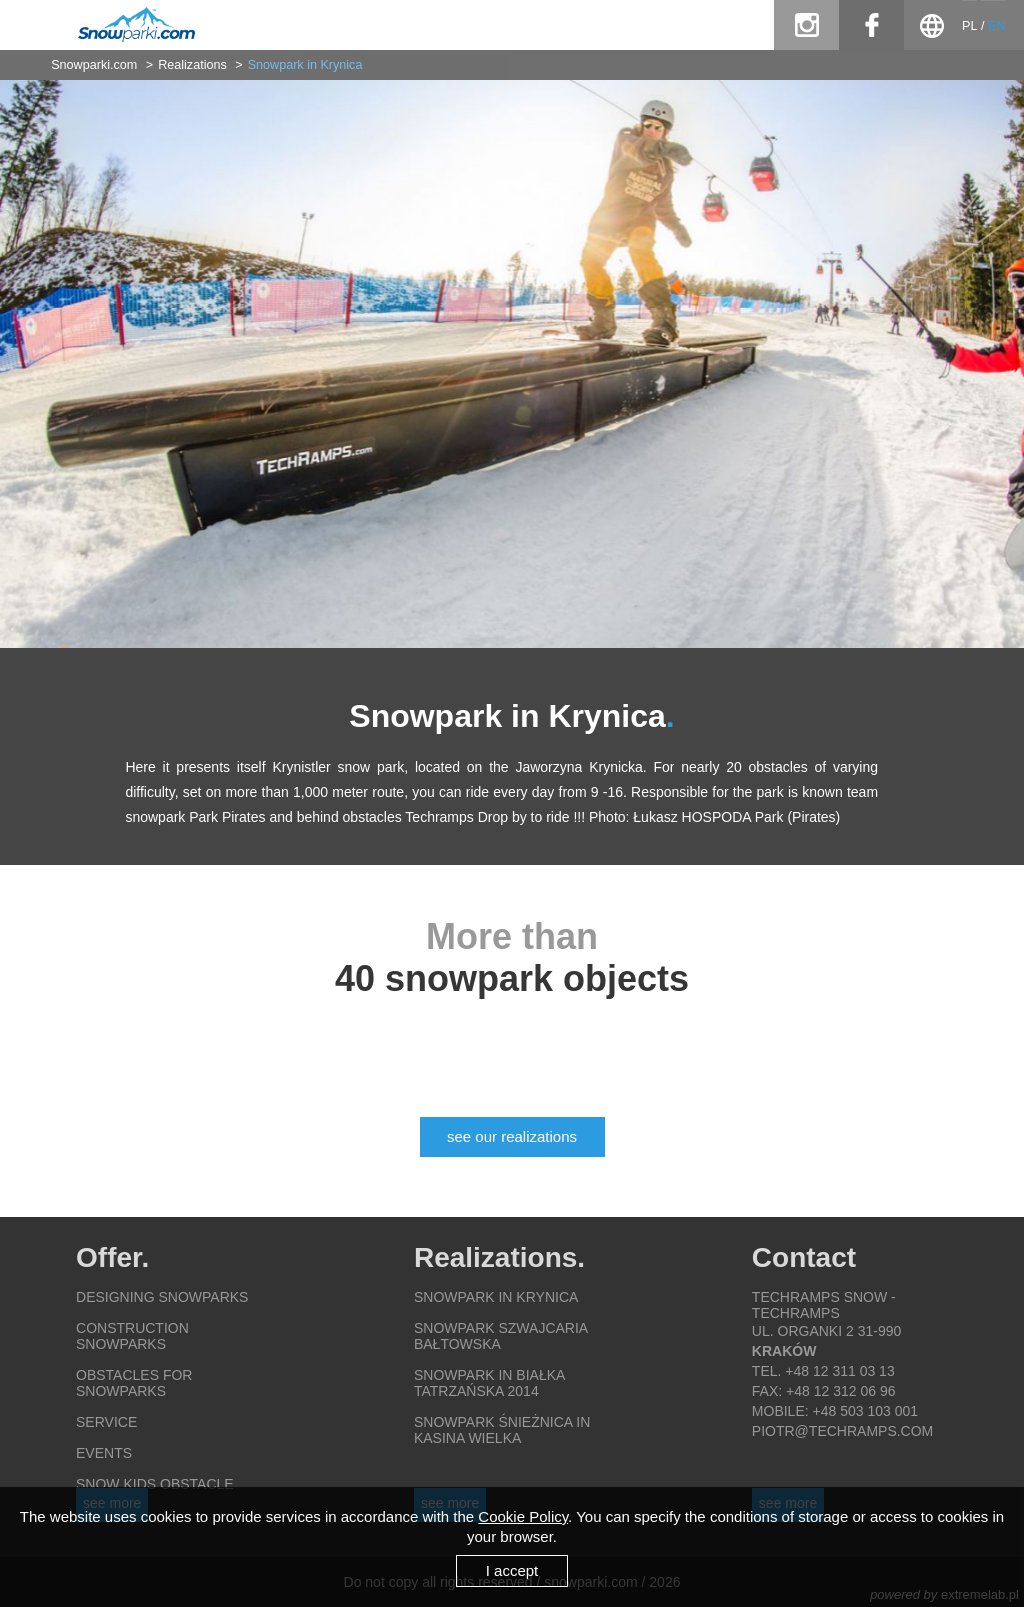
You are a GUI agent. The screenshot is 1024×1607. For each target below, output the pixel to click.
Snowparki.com (94, 65)
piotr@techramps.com (842, 1431)
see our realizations (512, 1136)
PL (969, 26)
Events (104, 1453)
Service (106, 1422)
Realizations (192, 65)
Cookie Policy (523, 1516)
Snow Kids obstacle (155, 1484)
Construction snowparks (132, 1336)
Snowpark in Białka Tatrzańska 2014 (489, 1383)
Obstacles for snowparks (134, 1383)
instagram (806, 25)
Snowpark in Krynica (305, 65)
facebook (871, 25)
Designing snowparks (162, 1297)
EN (997, 26)
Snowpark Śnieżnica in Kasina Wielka (502, 1430)
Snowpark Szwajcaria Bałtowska (500, 1336)
